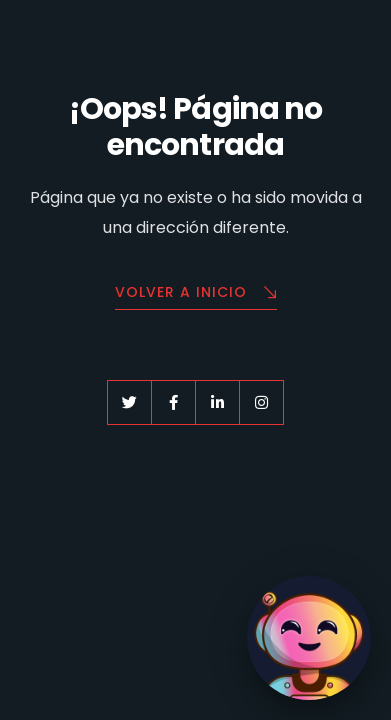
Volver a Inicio (196, 293)
